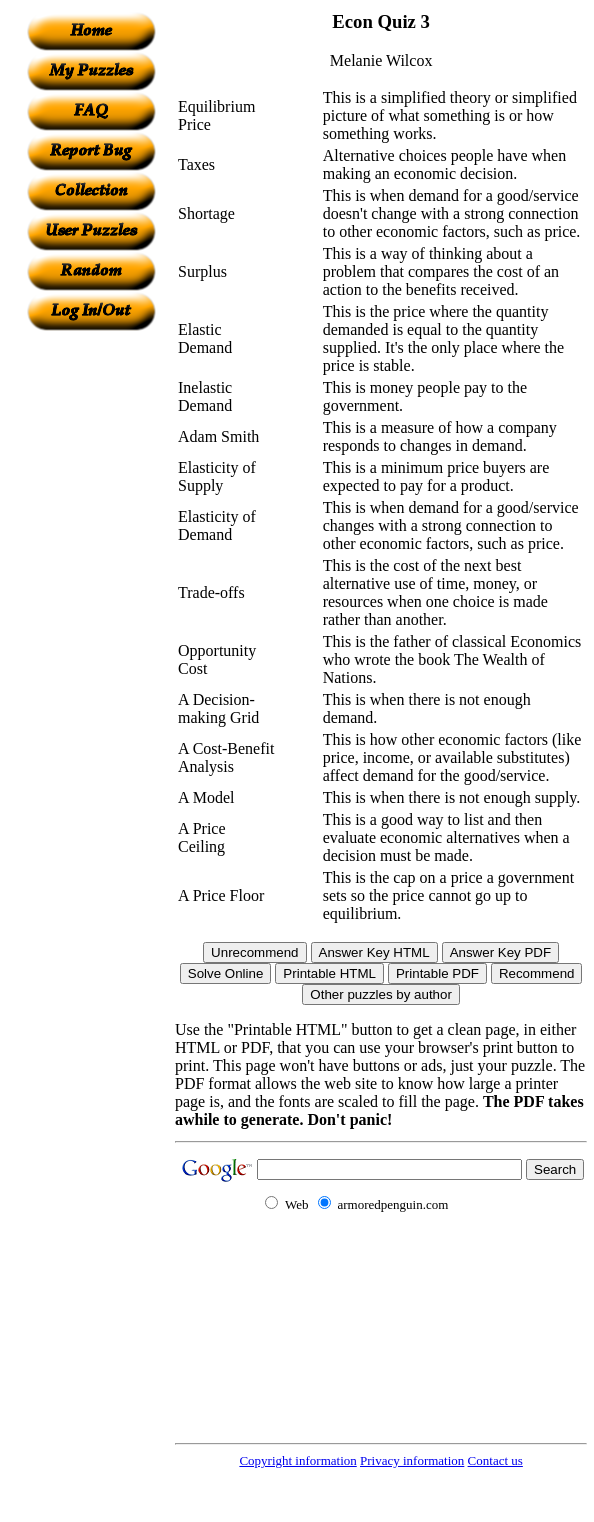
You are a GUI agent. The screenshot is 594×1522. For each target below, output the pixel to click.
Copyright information (297, 1460)
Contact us (495, 1460)
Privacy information (412, 1460)
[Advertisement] (91, 631)
